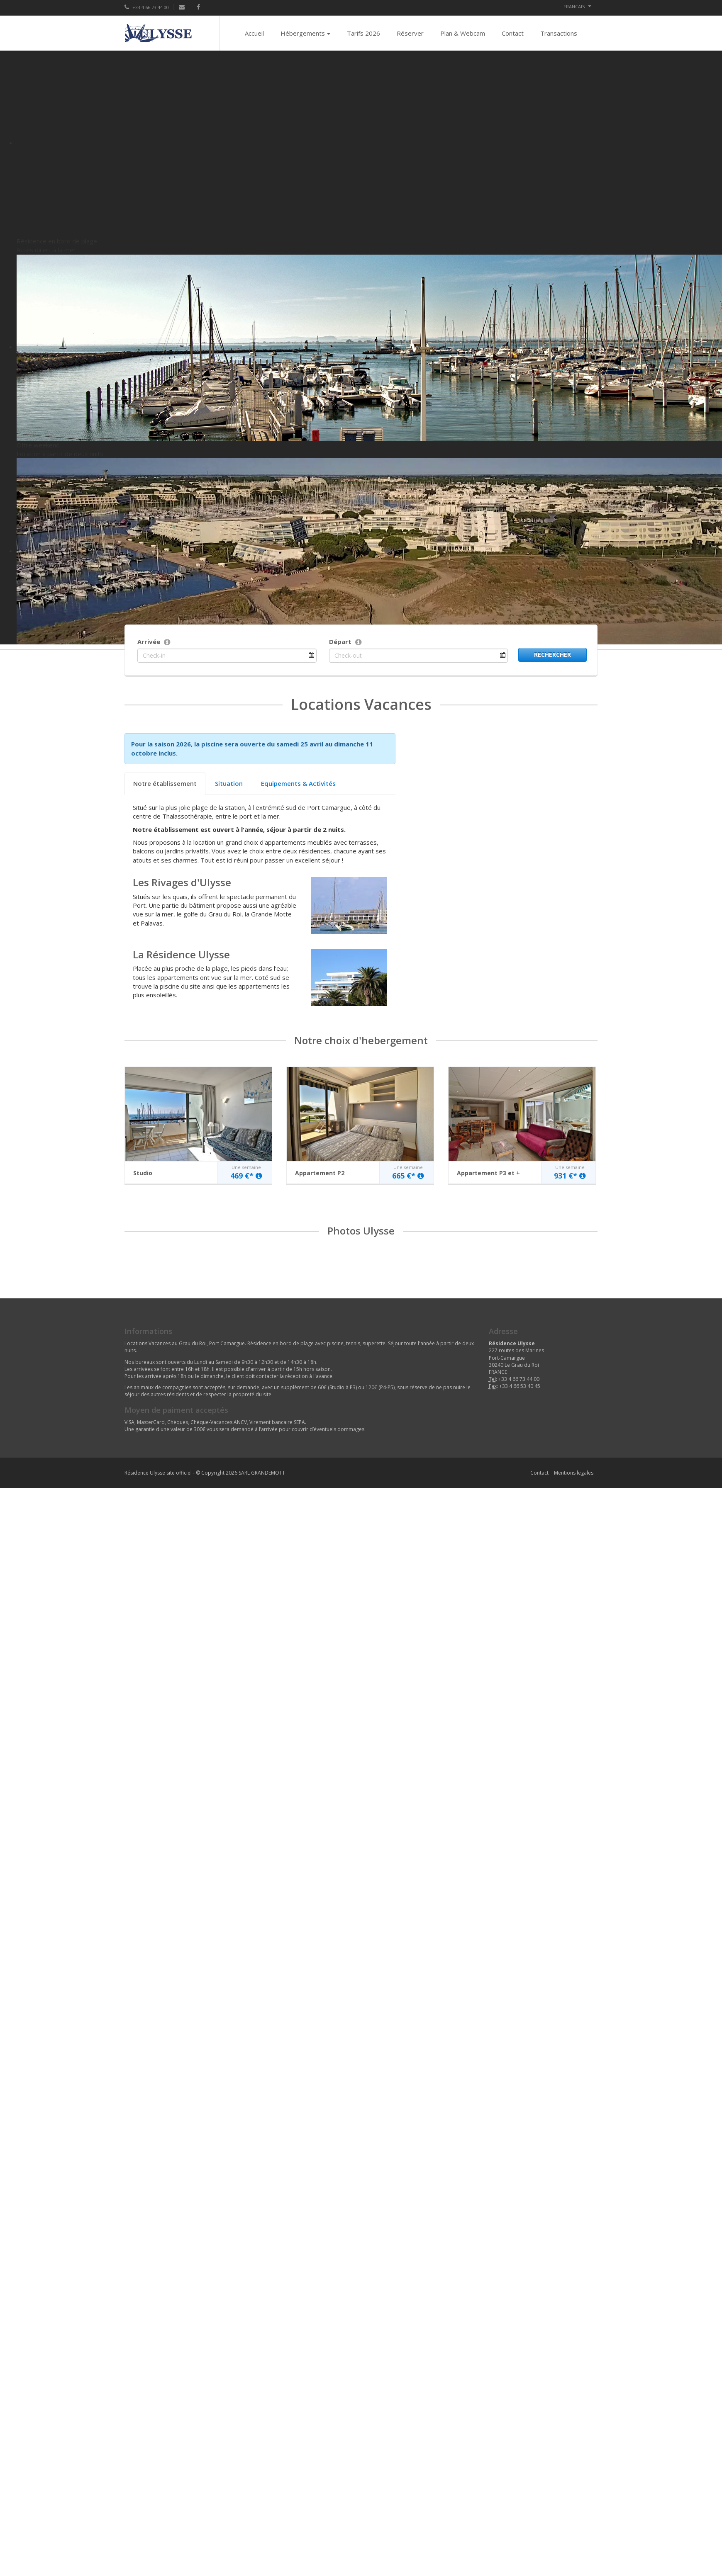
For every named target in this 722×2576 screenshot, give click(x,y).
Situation (229, 783)
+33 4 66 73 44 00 (146, 7)
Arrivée (148, 641)
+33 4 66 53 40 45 (519, 1386)
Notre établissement (165, 783)
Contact (513, 33)
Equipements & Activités (298, 783)
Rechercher (552, 655)
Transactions (558, 33)
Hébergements (305, 33)
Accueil (254, 33)
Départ (340, 641)
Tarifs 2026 (363, 33)
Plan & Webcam (462, 33)
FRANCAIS (577, 6)
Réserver (410, 33)
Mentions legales (573, 1472)
